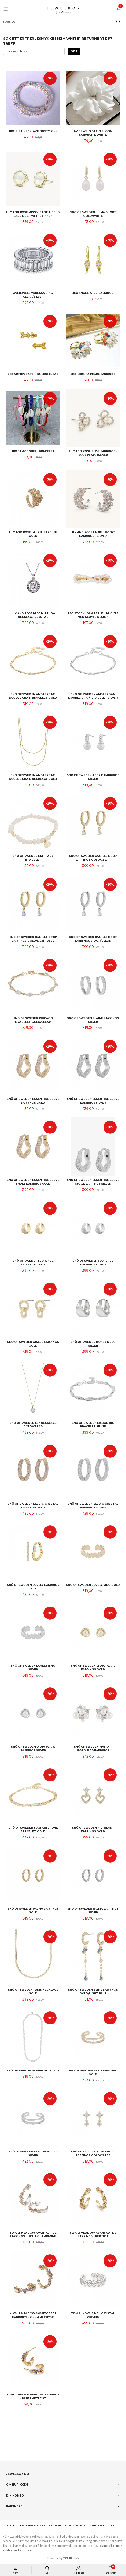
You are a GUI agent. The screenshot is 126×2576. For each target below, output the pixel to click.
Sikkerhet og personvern (67, 2525)
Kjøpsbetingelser (32, 2525)
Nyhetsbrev (98, 2525)
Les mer (103, 2546)
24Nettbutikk (71, 2558)
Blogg (114, 2525)
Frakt (11, 2525)
